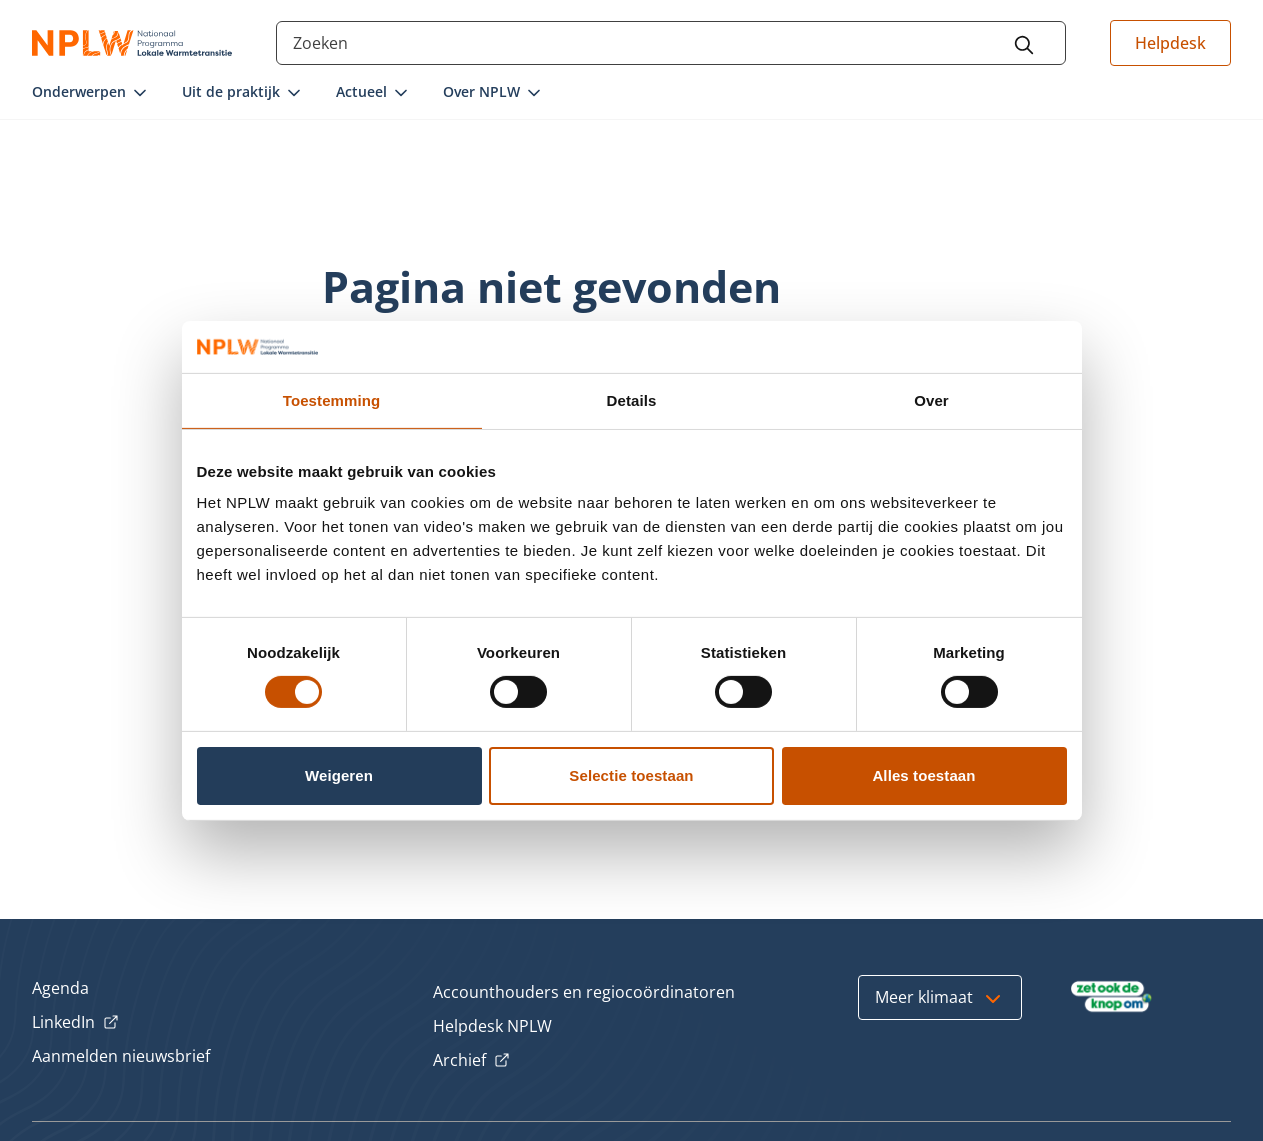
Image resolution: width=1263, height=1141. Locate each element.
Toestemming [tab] (332, 400)
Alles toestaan (923, 775)
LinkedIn (75, 1023)
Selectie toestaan (631, 775)
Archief (471, 1061)
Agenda (60, 988)
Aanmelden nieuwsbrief (121, 1056)
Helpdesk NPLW (492, 1026)
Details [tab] (632, 400)
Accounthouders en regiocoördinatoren (584, 992)
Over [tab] (931, 400)
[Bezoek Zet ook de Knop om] (1111, 997)
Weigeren (339, 775)
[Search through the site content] (671, 43)
